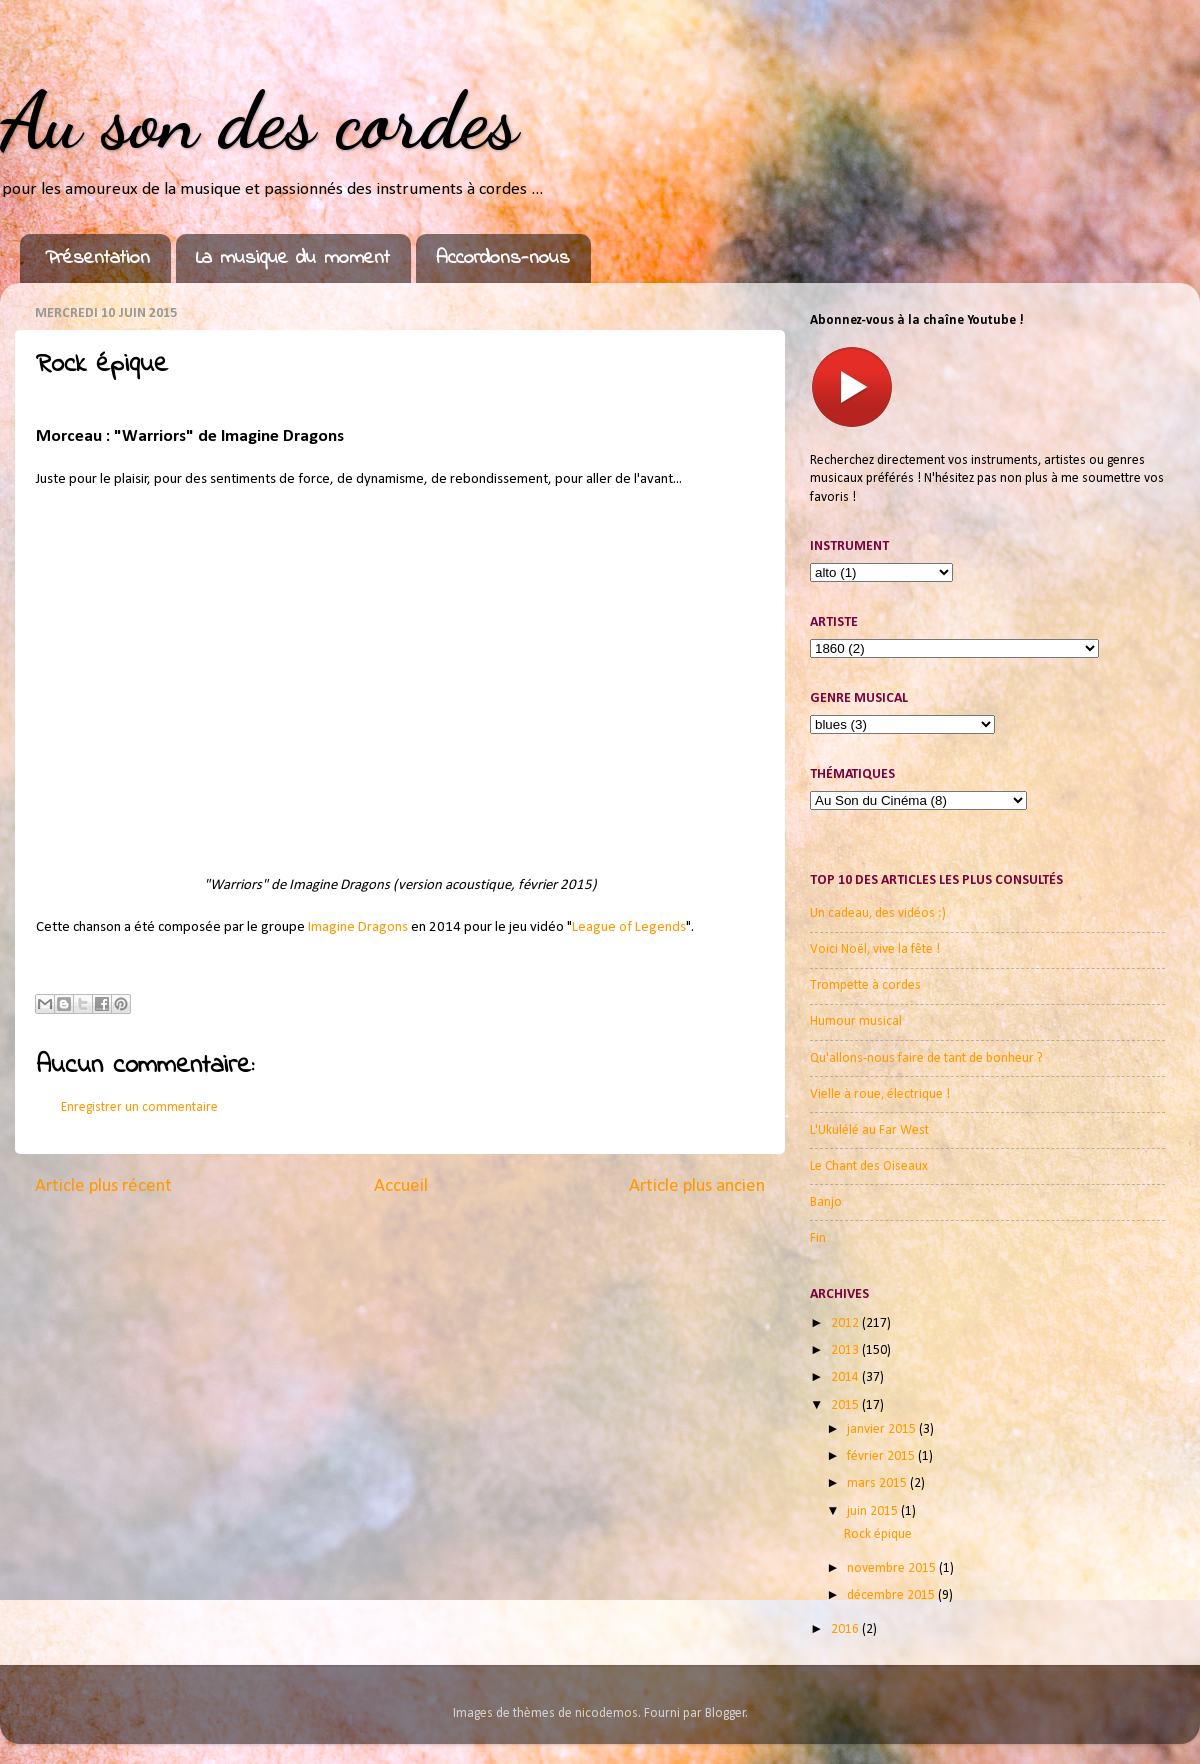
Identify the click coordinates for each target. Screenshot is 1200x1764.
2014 (846, 1377)
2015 (846, 1405)
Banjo (826, 1202)
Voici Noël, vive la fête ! (875, 949)
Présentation (97, 258)
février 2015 (882, 1456)
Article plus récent (103, 1186)
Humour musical (856, 1021)
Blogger (725, 1713)
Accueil (401, 1186)
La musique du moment (293, 258)
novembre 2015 (893, 1568)
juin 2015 (874, 1511)
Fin (818, 1238)
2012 (846, 1323)
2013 (846, 1350)
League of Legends (629, 927)
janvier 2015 (883, 1429)
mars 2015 (878, 1483)
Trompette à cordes (865, 985)
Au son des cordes (259, 120)
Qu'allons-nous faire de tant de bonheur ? (926, 1058)
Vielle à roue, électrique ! (880, 1094)
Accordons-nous (503, 258)
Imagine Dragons (358, 927)
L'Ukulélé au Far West (869, 1130)
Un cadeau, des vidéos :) (878, 913)
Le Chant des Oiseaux (869, 1166)
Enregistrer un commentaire (139, 1107)
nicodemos (606, 1713)
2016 (846, 1629)
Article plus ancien (697, 1186)
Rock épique (878, 1534)
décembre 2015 (892, 1595)
